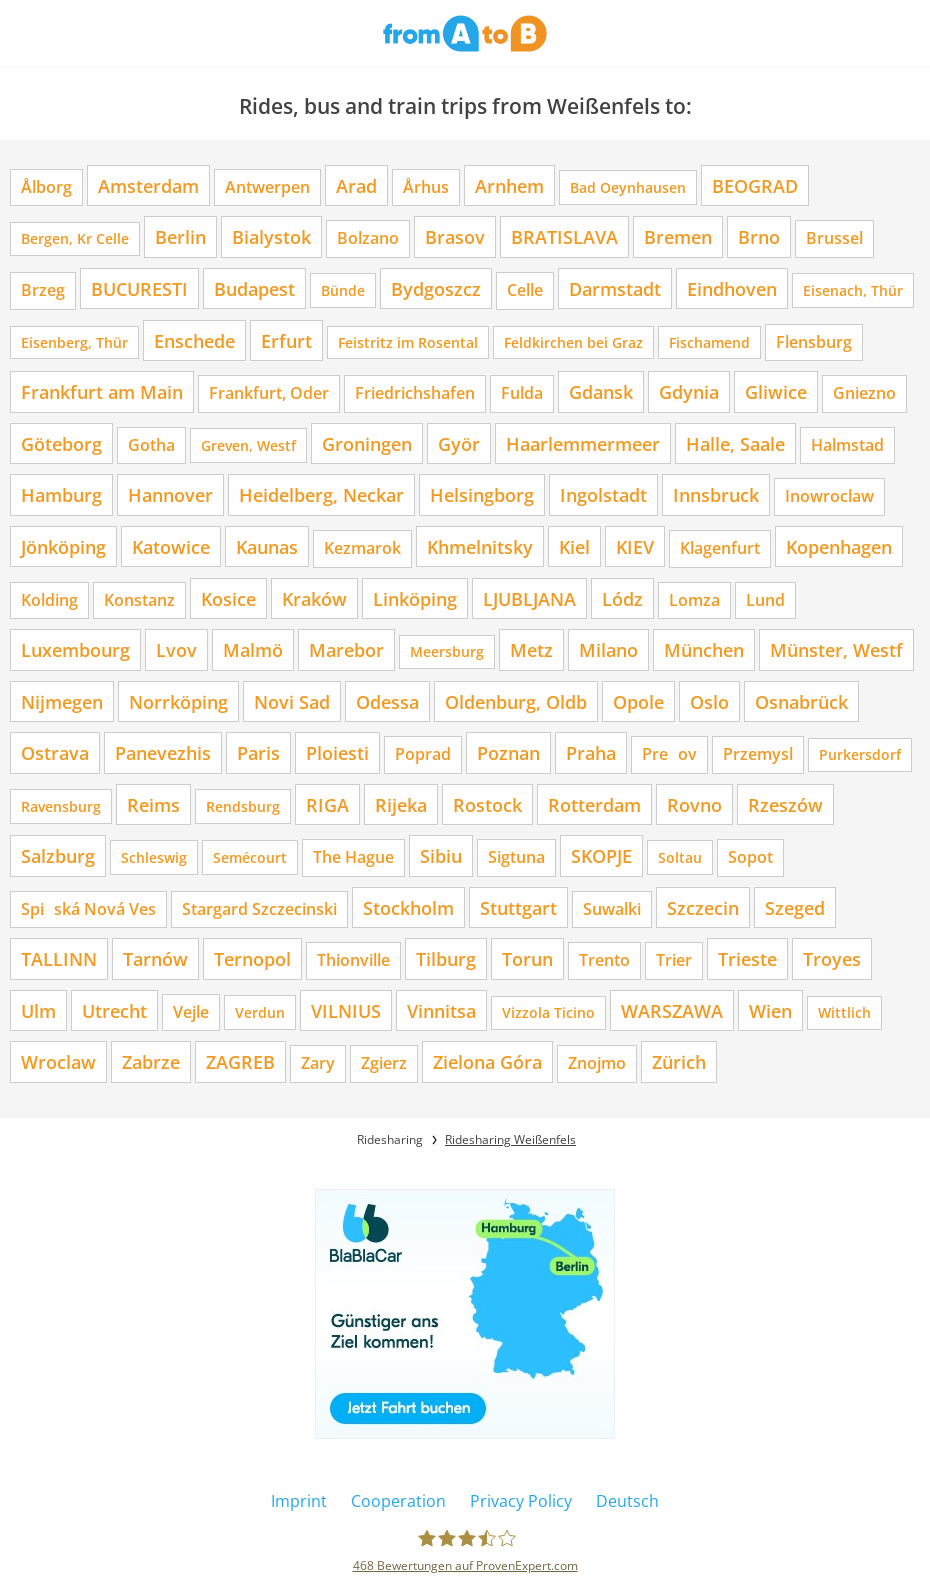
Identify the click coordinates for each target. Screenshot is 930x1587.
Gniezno (864, 393)
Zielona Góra (487, 1061)
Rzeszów (785, 804)
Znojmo (597, 1063)
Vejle (191, 1012)
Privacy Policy (521, 1501)
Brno (759, 236)
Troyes (832, 958)
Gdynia (689, 391)
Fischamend (709, 342)
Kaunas (267, 546)
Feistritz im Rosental (408, 342)
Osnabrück (801, 701)
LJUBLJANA (529, 598)
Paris (258, 752)
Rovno (694, 804)
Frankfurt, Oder (269, 393)
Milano (608, 649)
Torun (527, 958)
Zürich (679, 1061)
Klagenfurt (720, 548)
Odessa (387, 701)
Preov (669, 754)
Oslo (709, 701)
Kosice (228, 598)
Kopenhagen (839, 546)
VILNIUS (346, 1010)
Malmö (253, 649)
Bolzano (368, 238)
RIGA (327, 804)
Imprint (299, 1501)
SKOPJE (601, 855)
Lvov (176, 649)
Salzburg (58, 855)
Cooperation (398, 1501)
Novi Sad (292, 701)
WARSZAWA (672, 1010)
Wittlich (844, 1012)
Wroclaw (58, 1061)
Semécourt (250, 857)
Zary (318, 1063)
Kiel (574, 546)
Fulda (522, 393)
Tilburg (446, 958)
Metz (531, 649)
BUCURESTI (139, 288)
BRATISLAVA (564, 236)
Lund (765, 600)
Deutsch (627, 1501)
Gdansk (601, 391)
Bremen (678, 236)
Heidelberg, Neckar (321, 494)
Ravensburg (61, 806)
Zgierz (384, 1063)
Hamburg (61, 494)
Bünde (343, 290)
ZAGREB (240, 1061)
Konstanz (139, 600)
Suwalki (612, 909)
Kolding (49, 600)
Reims (153, 804)
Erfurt (286, 340)
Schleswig (154, 857)
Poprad (423, 754)
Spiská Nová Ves (88, 909)
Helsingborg (482, 494)
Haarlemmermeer (583, 443)
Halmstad (847, 445)
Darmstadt (615, 288)
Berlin (180, 236)
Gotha (151, 445)
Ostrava (55, 752)
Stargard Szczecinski (259, 909)
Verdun (260, 1012)
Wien (770, 1010)
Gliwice (776, 391)
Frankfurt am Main (102, 391)
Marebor (346, 649)
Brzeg (43, 290)
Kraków (314, 598)
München (704, 649)
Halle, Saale (735, 443)
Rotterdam (594, 804)
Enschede (194, 340)
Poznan (508, 752)
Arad (356, 185)
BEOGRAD (755, 185)
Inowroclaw (829, 496)
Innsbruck (716, 494)
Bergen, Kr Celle (75, 238)
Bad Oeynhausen (628, 187)
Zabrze (151, 1061)
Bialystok (271, 236)
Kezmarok (362, 548)
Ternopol (252, 958)
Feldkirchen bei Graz (573, 342)
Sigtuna (516, 857)
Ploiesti (337, 752)
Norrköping (178, 701)
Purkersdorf (860, 754)
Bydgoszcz (436, 288)
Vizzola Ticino (548, 1012)
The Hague (353, 857)
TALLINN (59, 958)
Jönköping (63, 546)
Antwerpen (267, 187)
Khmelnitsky (480, 546)
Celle (525, 290)
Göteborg (61, 443)
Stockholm (408, 907)
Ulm (38, 1010)
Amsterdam (148, 185)
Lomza (694, 600)
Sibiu (441, 855)
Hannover (170, 494)
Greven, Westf (248, 445)
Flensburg (814, 342)
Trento (604, 960)
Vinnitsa (441, 1010)
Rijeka (401, 804)
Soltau (680, 857)
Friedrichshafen (415, 393)
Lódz (622, 598)
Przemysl (758, 754)
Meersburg (447, 651)
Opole (638, 701)
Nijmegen (62, 701)
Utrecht (114, 1010)
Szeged (795, 907)
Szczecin (703, 907)
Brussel (834, 238)
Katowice (171, 546)
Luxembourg (75, 649)
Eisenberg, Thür (74, 342)
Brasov (455, 236)
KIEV (635, 546)
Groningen (367, 443)
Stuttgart (518, 907)
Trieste (747, 958)
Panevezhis (163, 752)
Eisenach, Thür (853, 290)
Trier (674, 960)
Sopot (750, 857)
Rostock (487, 804)
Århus (426, 187)
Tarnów (155, 958)
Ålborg (46, 187)
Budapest (254, 288)
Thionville (353, 960)
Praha (591, 752)
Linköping (415, 598)
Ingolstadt (603, 494)
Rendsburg (243, 806)
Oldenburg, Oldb (516, 701)
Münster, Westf (836, 649)
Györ (459, 443)
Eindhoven (732, 288)
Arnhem (509, 185)
